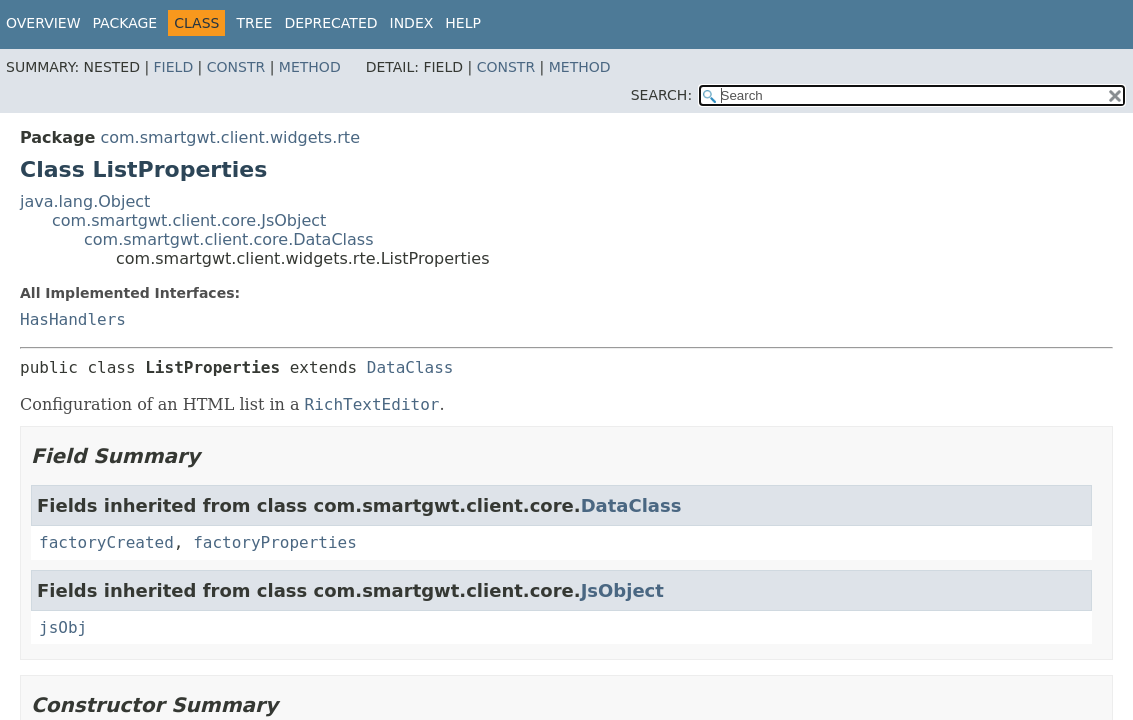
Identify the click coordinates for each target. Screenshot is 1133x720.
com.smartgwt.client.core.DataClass (229, 239)
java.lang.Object (85, 201)
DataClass (410, 367)
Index (412, 23)
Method (310, 67)
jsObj (63, 627)
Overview (43, 23)
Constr (236, 67)
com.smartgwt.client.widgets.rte (230, 137)
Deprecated (330, 23)
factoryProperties (275, 542)
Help (463, 23)
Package (125, 23)
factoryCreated (106, 542)
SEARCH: (661, 95)
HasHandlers (73, 319)
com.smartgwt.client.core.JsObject (189, 220)
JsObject (622, 590)
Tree (254, 23)
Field (174, 67)
